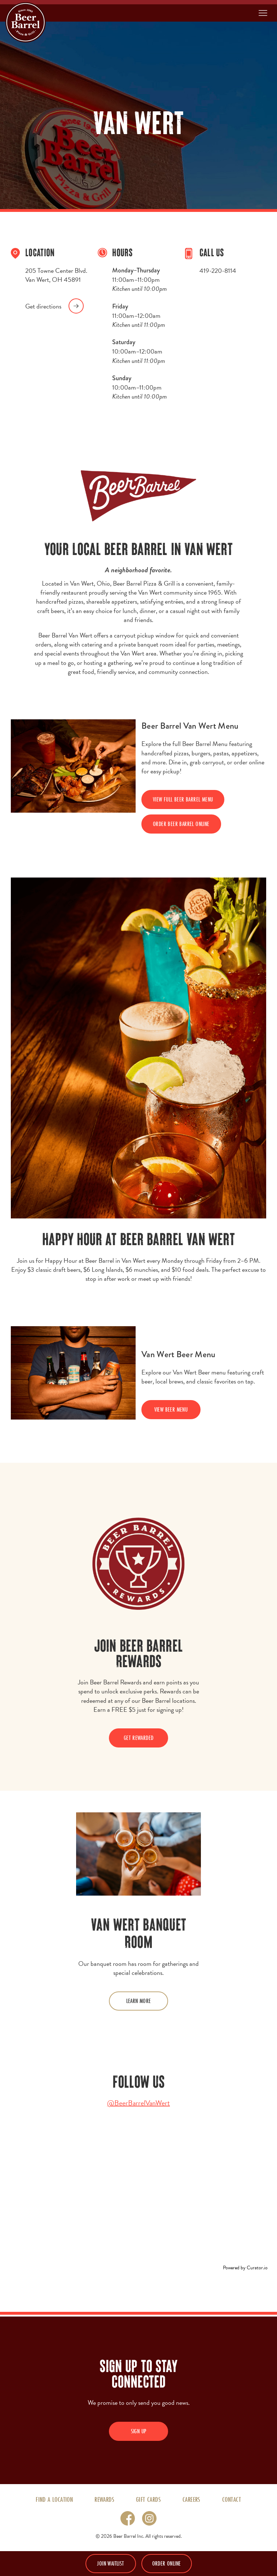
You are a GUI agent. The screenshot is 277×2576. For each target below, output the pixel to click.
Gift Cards (148, 2499)
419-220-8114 (217, 270)
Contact (231, 2499)
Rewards (104, 2499)
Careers (192, 2499)
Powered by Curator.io (245, 2267)
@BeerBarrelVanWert (138, 2102)
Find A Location (54, 2499)
